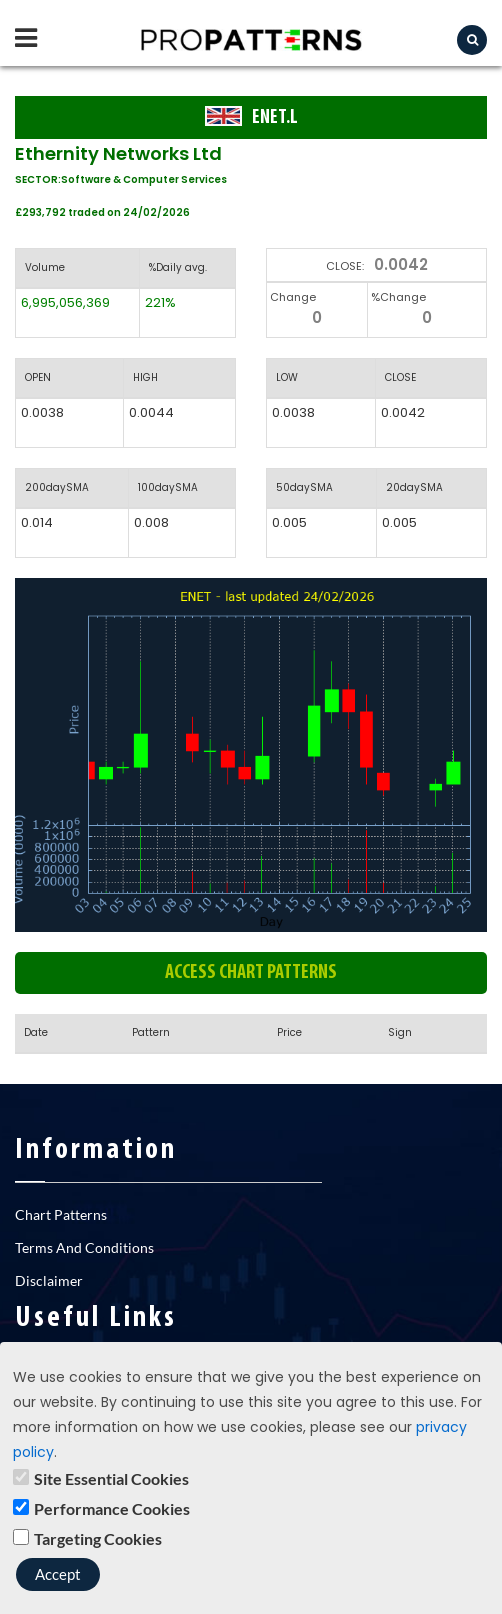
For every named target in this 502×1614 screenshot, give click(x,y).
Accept (58, 1574)
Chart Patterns (61, 1214)
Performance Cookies (112, 1508)
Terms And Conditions (84, 1247)
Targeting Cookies (98, 1538)
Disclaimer (49, 1280)
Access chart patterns (251, 973)
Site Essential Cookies (111, 1478)
